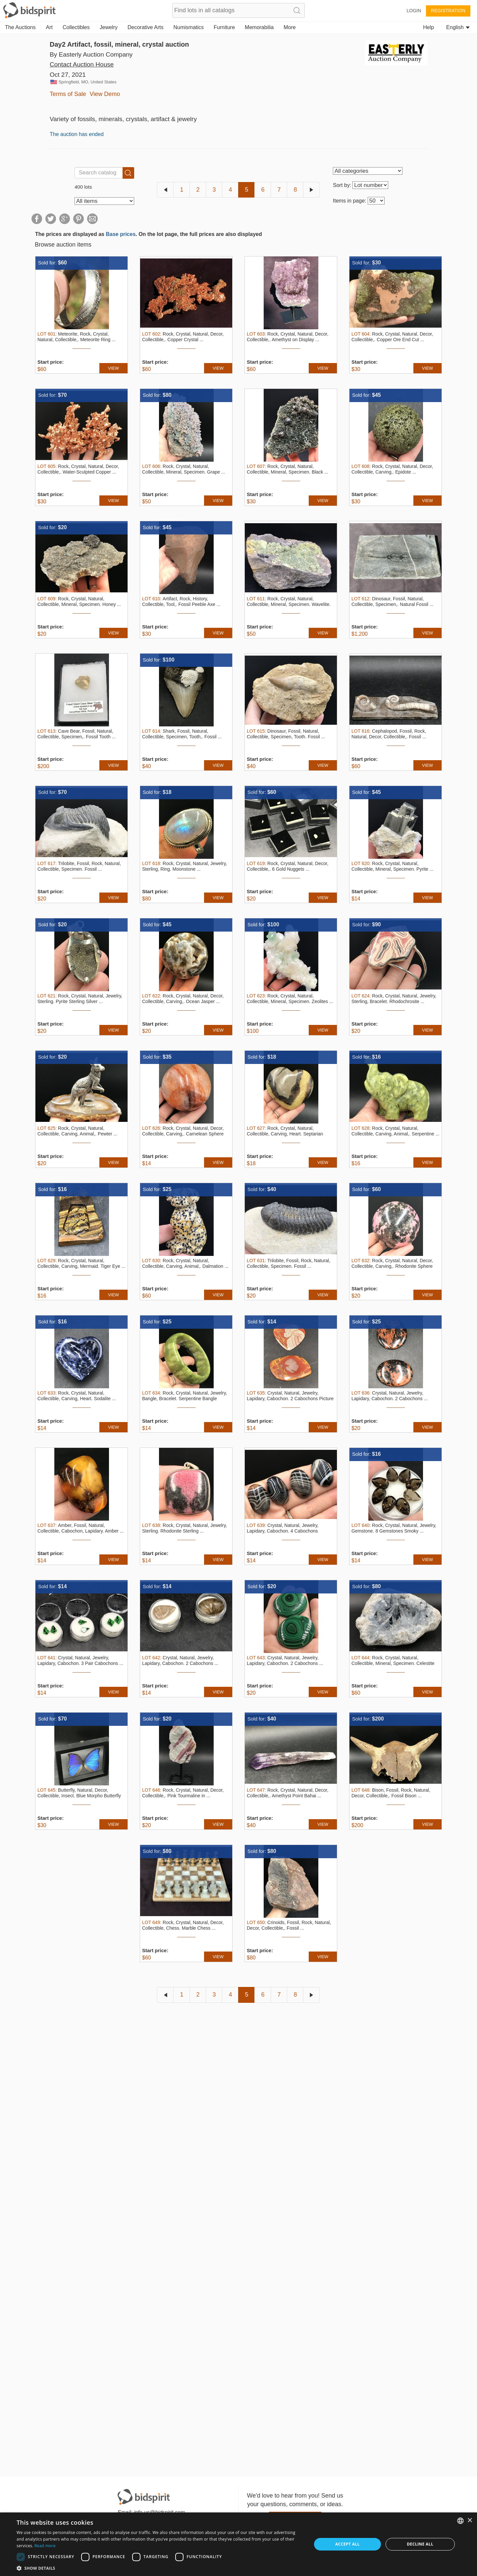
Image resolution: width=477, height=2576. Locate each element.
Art (49, 27)
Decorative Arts (145, 27)
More (289, 27)
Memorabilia (259, 27)
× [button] (469, 2520)
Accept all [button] (347, 2544)
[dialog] (238, 2544)
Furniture (224, 27)
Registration (448, 10)
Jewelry (109, 27)
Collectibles (76, 27)
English (458, 27)
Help (428, 27)
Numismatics (188, 27)
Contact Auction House (82, 64)
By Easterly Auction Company (91, 54)
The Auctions (20, 27)
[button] (160, 2568)
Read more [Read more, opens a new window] (45, 2546)
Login (413, 10)
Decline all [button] (420, 2544)
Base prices (120, 234)
